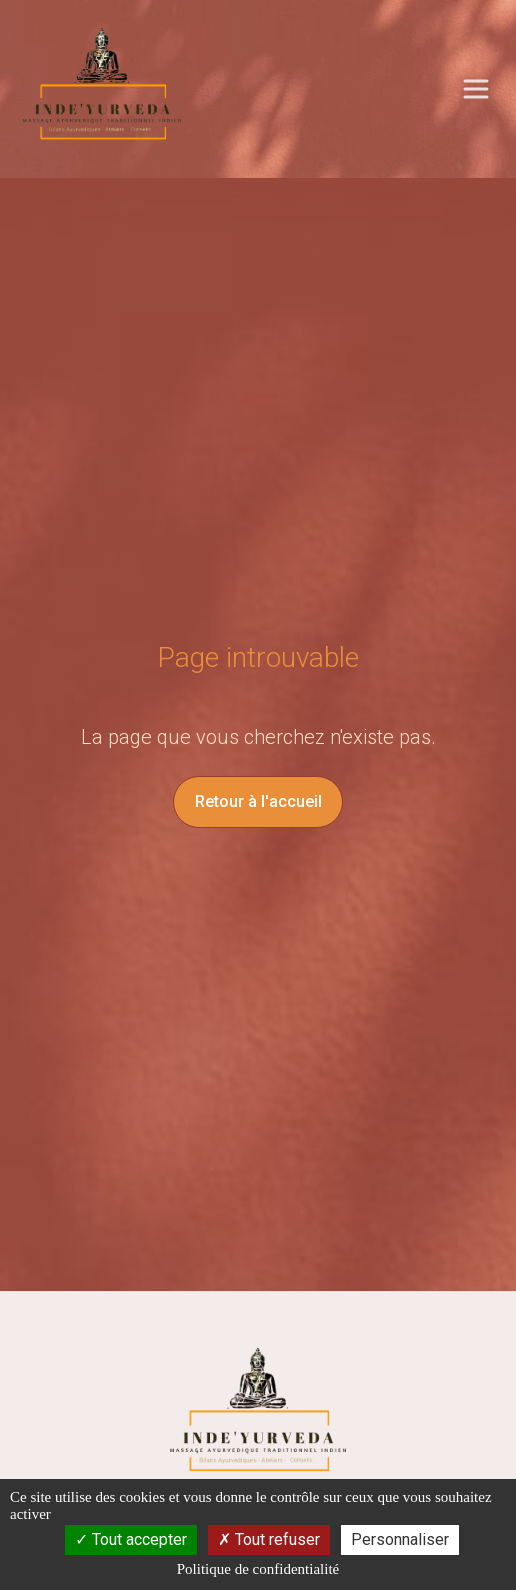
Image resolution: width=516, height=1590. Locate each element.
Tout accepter (131, 1539)
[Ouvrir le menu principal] (476, 89)
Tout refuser (269, 1539)
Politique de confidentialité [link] (258, 1569)
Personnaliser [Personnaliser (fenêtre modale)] (400, 1539)
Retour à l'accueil (258, 801)
